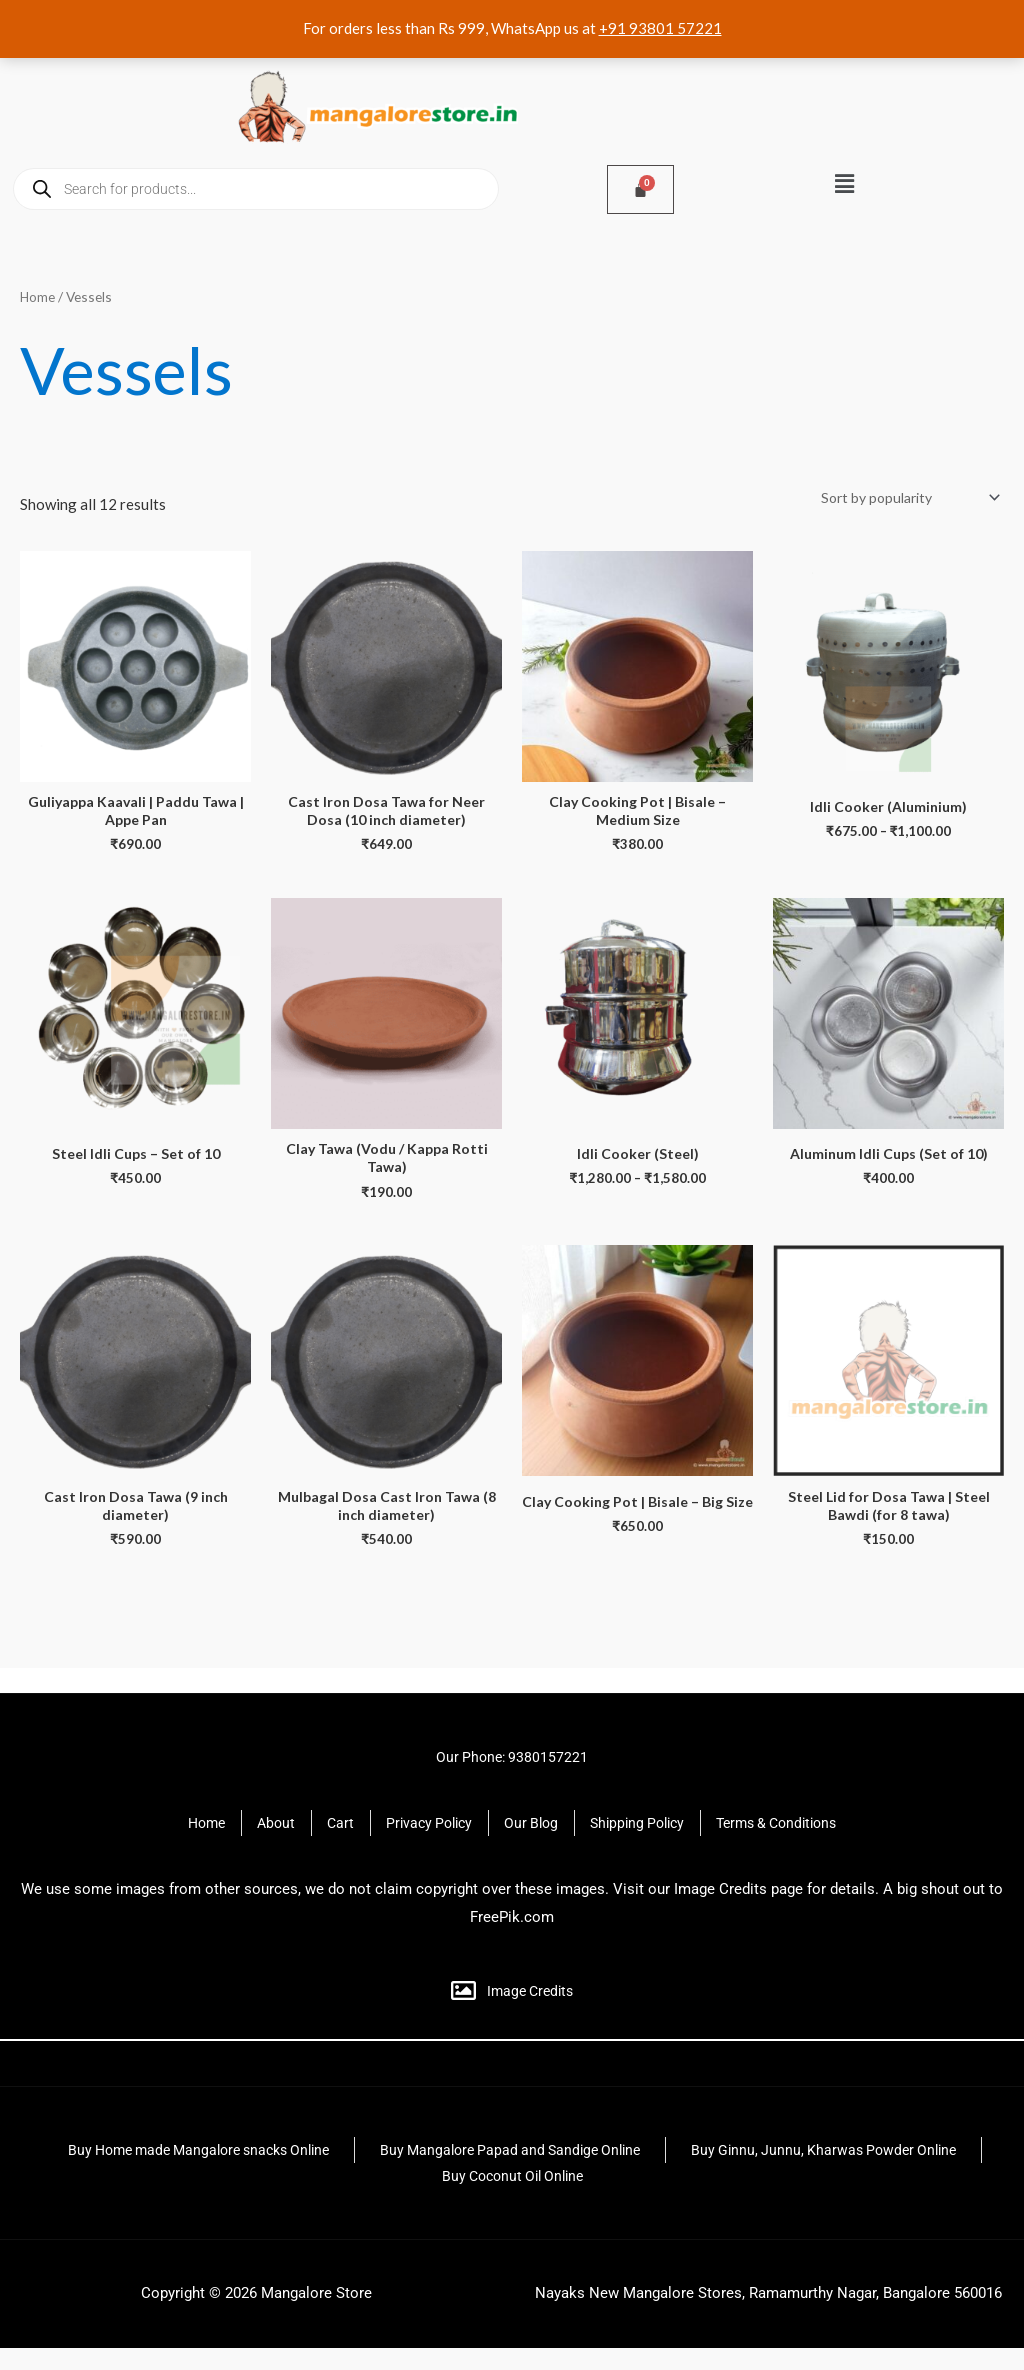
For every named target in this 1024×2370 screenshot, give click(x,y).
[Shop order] (900, 498)
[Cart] (640, 189)
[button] (844, 183)
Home (38, 296)
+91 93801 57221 (660, 28)
